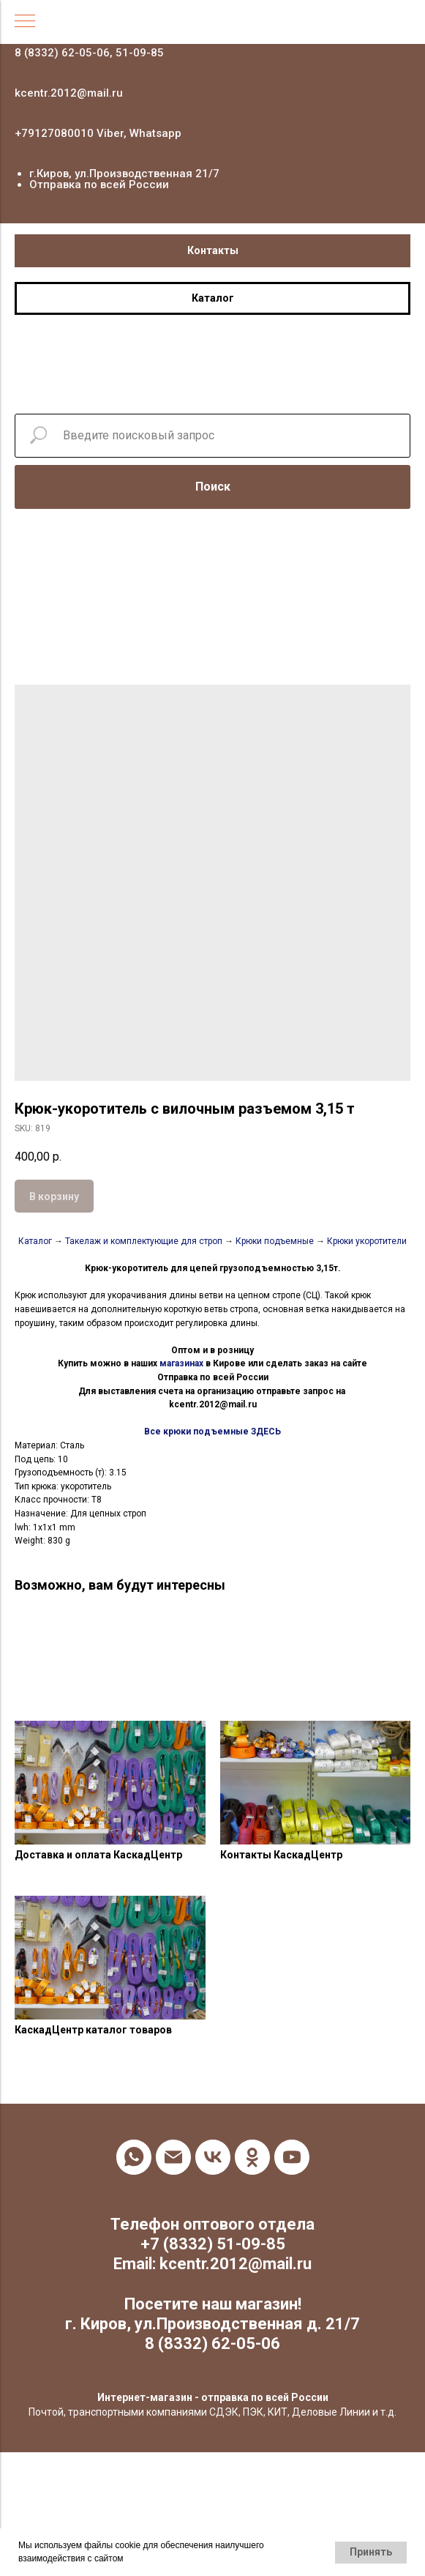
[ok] (252, 2157)
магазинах (181, 1363)
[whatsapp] (133, 2157)
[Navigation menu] (25, 22)
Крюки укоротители (367, 1241)
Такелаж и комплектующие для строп (145, 1241)
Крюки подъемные (275, 1241)
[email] (173, 2157)
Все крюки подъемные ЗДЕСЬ (212, 1431)
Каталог (36, 1241)
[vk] (212, 2157)
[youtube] (291, 2157)
